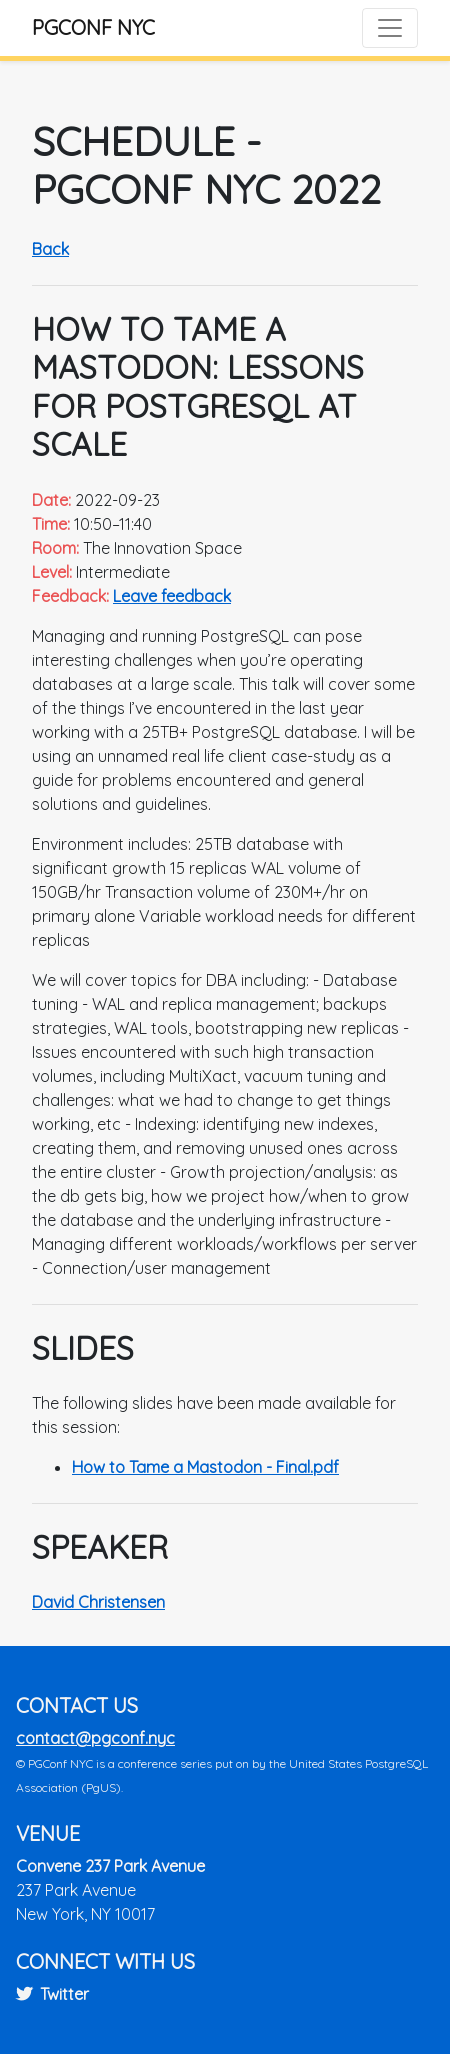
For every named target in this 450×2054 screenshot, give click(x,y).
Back (50, 249)
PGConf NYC (93, 27)
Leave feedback (172, 596)
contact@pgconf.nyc (95, 1738)
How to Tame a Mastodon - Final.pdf (205, 1467)
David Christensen (98, 1602)
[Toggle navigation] (390, 28)
